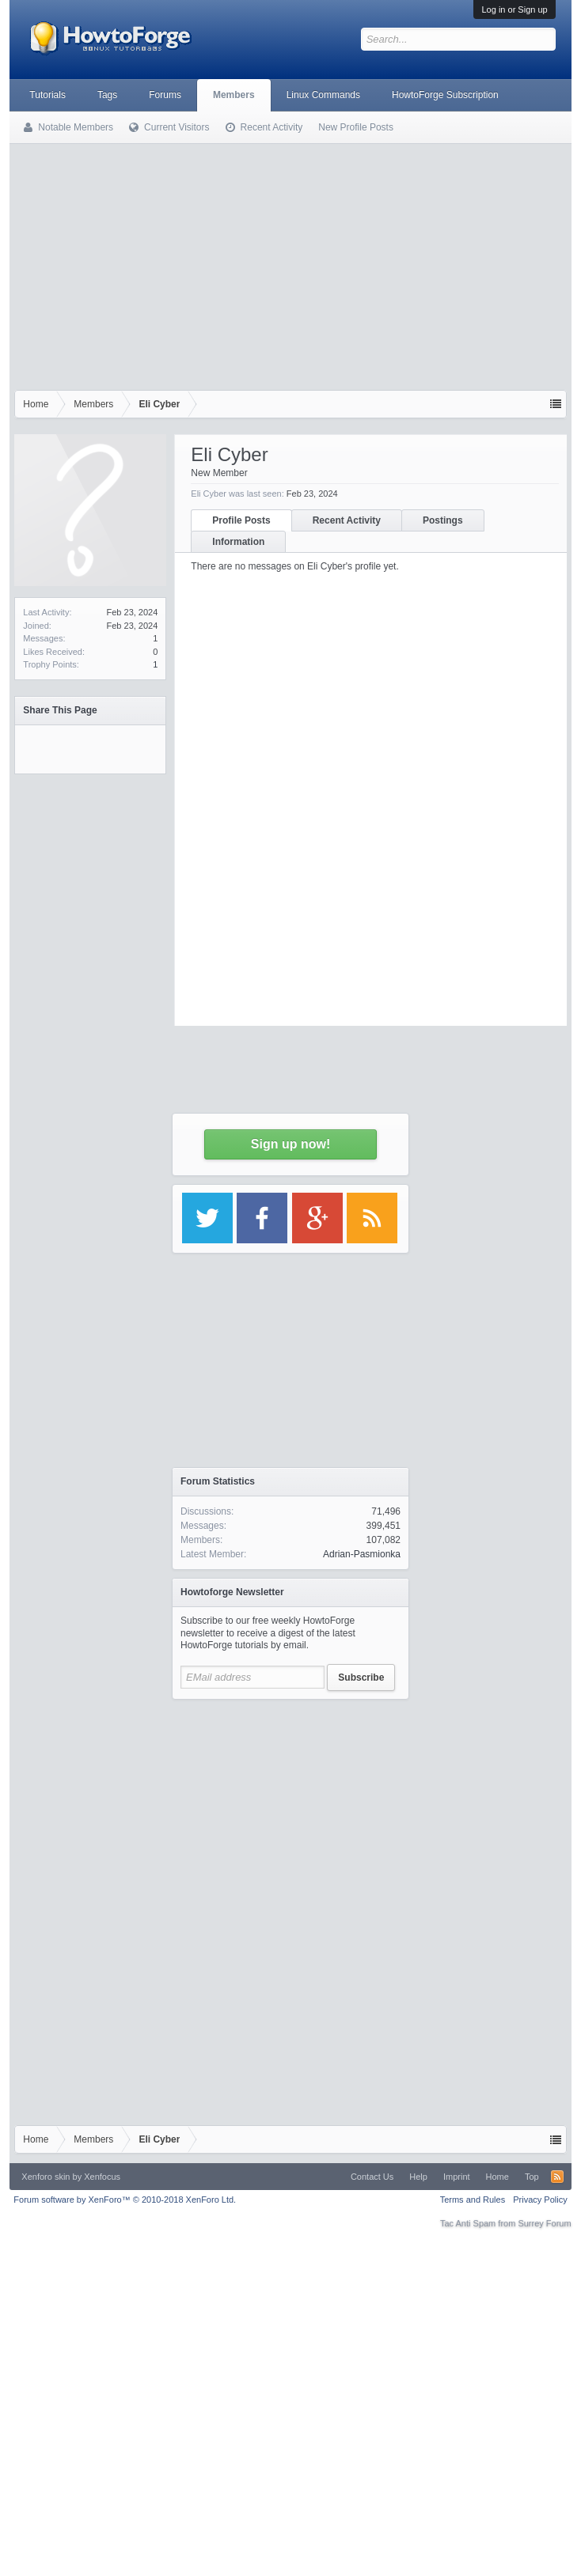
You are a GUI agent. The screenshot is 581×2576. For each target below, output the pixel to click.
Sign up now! (290, 1144)
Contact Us (372, 2176)
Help (418, 2176)
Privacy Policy (540, 2199)
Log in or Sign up (514, 9)
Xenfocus (102, 2176)
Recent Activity (347, 520)
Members (234, 94)
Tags (107, 94)
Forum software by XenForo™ (124, 2199)
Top (532, 2176)
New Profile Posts (355, 127)
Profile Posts (241, 520)
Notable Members (75, 127)
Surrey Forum (544, 2223)
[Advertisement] (290, 263)
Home (497, 2176)
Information (238, 541)
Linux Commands (323, 94)
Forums (165, 94)
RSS (557, 2176)
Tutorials (47, 94)
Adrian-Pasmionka (362, 1554)
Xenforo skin (45, 2176)
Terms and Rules (473, 2199)
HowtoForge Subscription (445, 94)
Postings (443, 520)
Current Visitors (176, 127)
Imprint (456, 2176)
